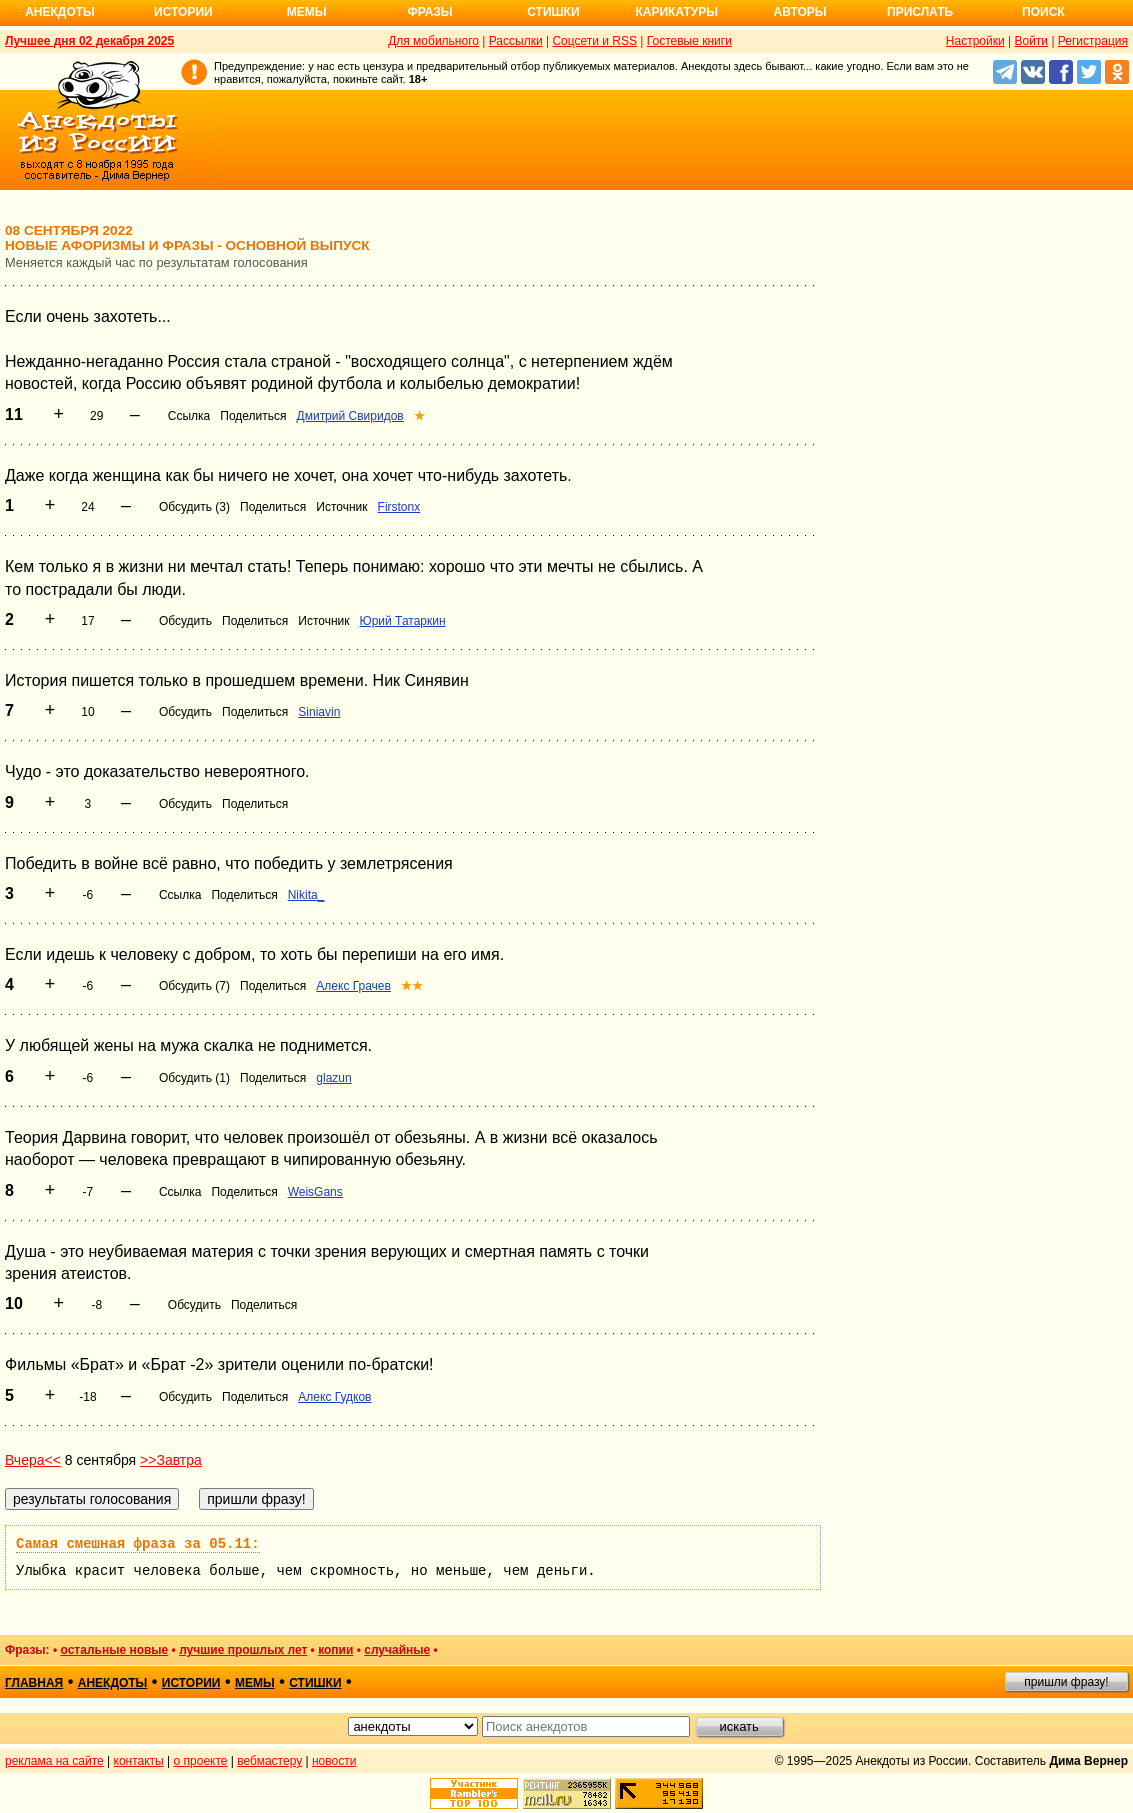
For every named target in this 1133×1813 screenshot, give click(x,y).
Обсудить (185, 621)
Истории (183, 12)
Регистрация (1093, 41)
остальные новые (114, 1650)
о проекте (201, 1761)
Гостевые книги (689, 41)
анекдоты (113, 1683)
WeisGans (315, 1192)
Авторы (800, 12)
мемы (255, 1683)
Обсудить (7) (194, 986)
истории (191, 1683)
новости (334, 1761)
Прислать (920, 12)
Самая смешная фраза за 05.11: (138, 1544)
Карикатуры (676, 12)
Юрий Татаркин (403, 621)
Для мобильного (433, 41)
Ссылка (189, 416)
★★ (412, 986)
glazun (333, 1078)
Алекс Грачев (353, 986)
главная (34, 1683)
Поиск (1043, 12)
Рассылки (516, 41)
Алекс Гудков (334, 1397)
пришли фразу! (1066, 1682)
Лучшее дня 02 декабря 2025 (89, 41)
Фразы (429, 12)
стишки (315, 1683)
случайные (397, 1650)
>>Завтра (171, 1460)
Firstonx (399, 507)
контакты (139, 1761)
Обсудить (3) (194, 507)
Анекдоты (60, 12)
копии (335, 1650)
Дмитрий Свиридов (350, 416)
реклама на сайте (54, 1761)
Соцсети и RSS (594, 41)
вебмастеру (269, 1761)
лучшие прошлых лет (243, 1650)
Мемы (307, 12)
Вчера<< (33, 1460)
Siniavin (319, 712)
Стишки (553, 12)
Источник (341, 507)
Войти (1031, 41)
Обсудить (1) (194, 1078)
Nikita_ (306, 895)
